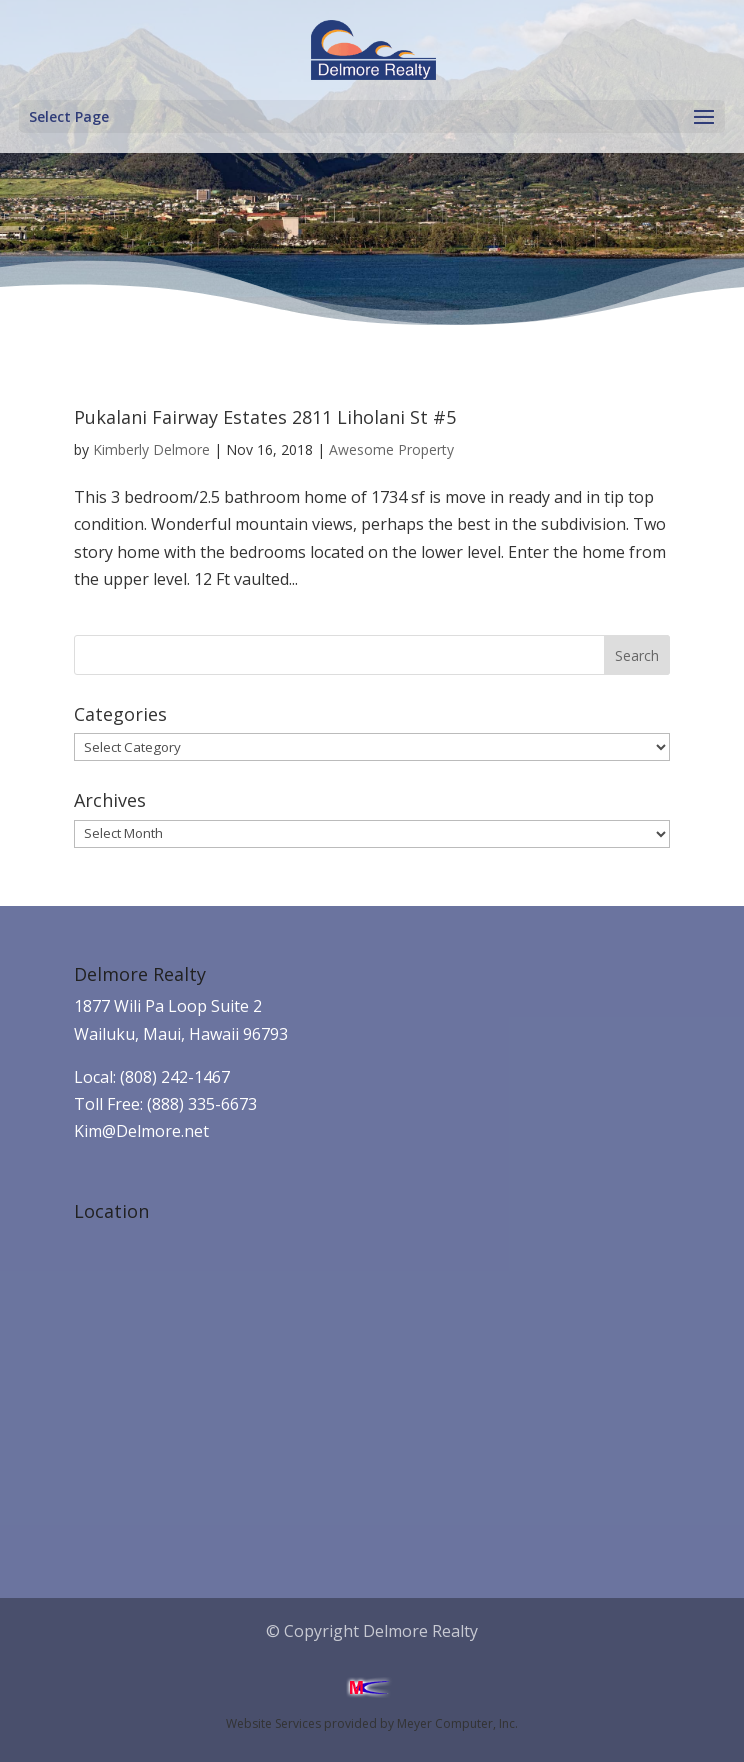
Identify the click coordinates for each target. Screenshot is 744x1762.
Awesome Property (391, 449)
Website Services (273, 1723)
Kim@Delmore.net (141, 1131)
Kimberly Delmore (151, 449)
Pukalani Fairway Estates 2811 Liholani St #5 (265, 417)
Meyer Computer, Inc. (457, 1723)
